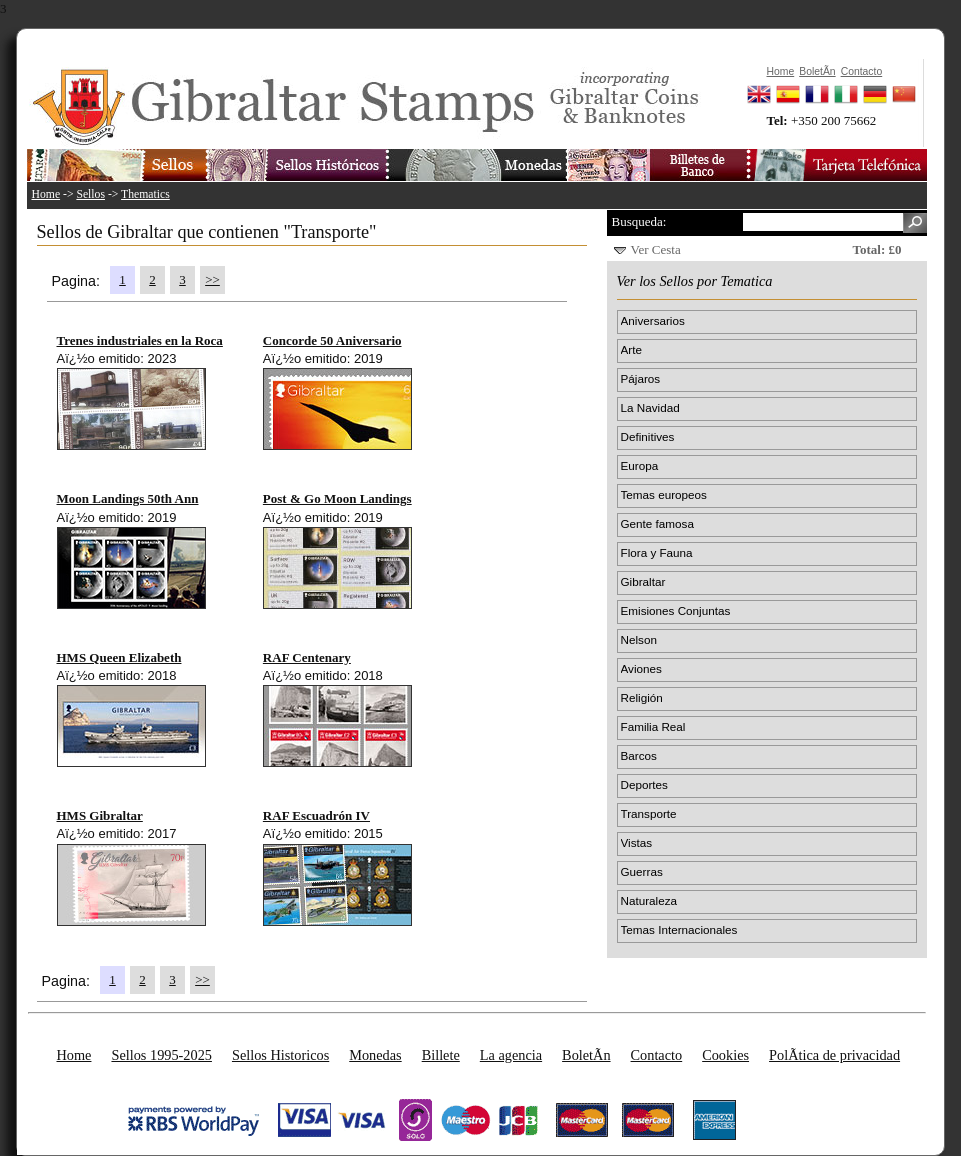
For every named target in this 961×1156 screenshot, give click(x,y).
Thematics (145, 194)
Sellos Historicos (280, 1055)
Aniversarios (653, 320)
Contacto (657, 1055)
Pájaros (641, 378)
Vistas (637, 842)
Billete (441, 1055)
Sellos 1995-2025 (161, 1055)
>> (212, 279)
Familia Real (653, 726)
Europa (640, 465)
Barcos (639, 755)
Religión (642, 697)
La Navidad (650, 407)
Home (46, 194)
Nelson (639, 639)
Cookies (725, 1055)
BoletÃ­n (586, 1055)
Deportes (644, 784)
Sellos (90, 194)
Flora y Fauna (657, 552)
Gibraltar (643, 581)
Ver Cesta (656, 249)
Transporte (649, 813)
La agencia (511, 1055)
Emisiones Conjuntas (676, 610)
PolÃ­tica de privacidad (834, 1055)
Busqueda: (639, 221)
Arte (631, 349)
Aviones (641, 668)
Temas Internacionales (679, 929)
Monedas (375, 1055)
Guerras (642, 871)
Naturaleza (649, 900)
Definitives (648, 436)
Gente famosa (657, 523)
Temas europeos (664, 494)
